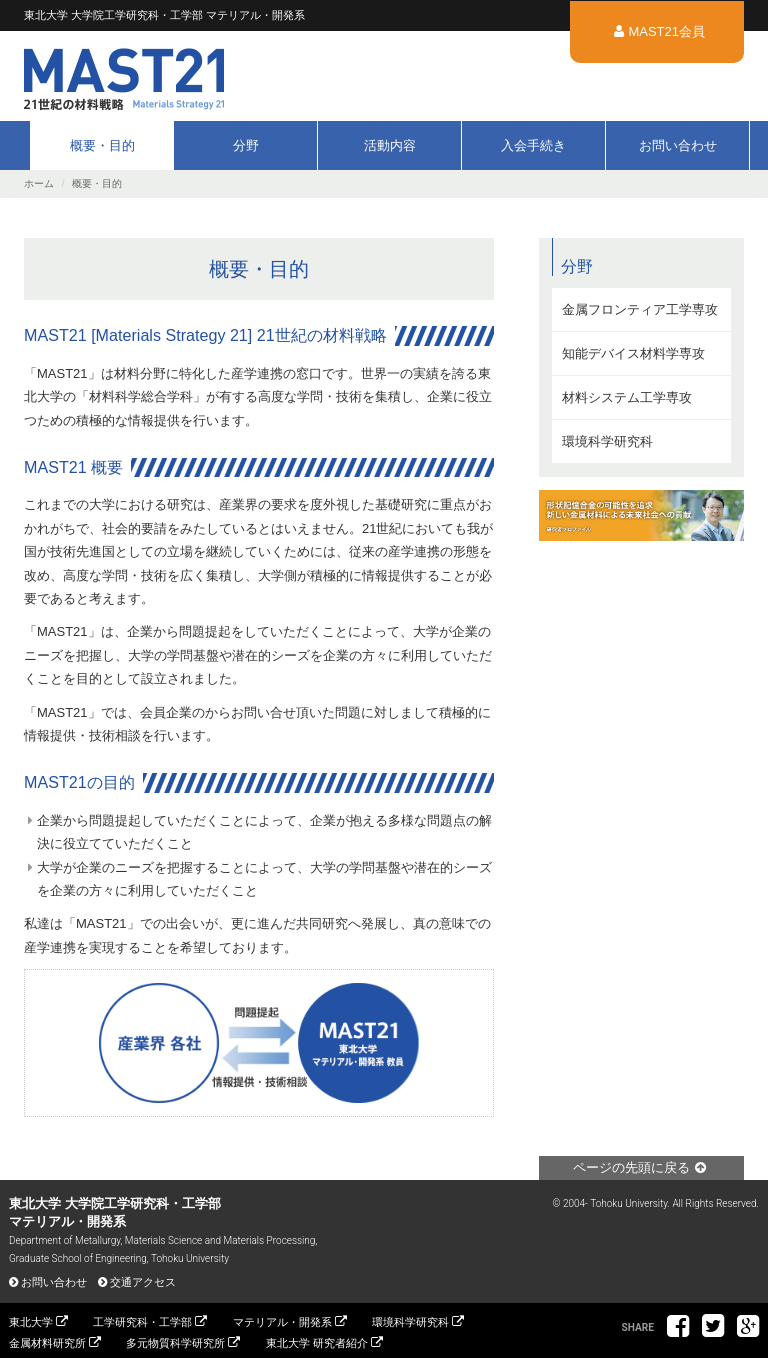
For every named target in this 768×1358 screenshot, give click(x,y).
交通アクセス (143, 1282)
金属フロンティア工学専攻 (640, 309)
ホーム (39, 183)
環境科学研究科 (607, 441)
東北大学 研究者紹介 (317, 1343)
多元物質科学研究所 (175, 1343)
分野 (246, 145)
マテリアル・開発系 (282, 1322)
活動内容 (390, 145)
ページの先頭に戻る (631, 1167)
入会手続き (533, 145)
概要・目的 (102, 145)
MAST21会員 (666, 31)
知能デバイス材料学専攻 (633, 353)
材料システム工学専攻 (627, 397)
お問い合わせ (678, 145)
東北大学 (31, 1322)
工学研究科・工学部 (142, 1322)
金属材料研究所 (47, 1343)
